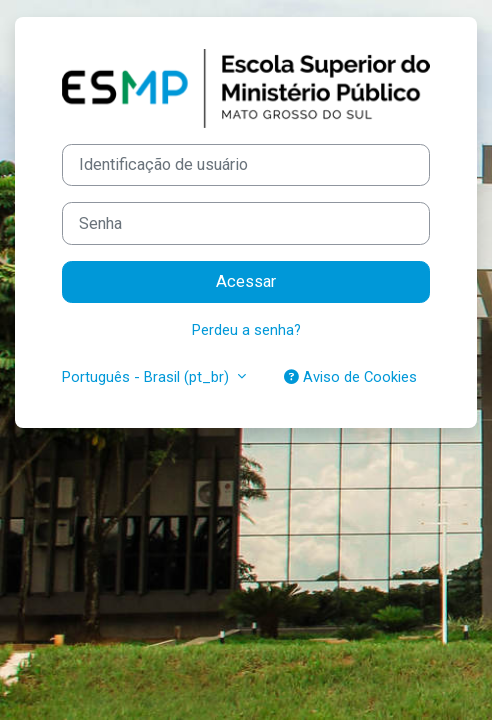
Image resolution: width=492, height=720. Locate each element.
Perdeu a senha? (246, 330)
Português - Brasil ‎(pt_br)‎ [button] (147, 377)
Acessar (246, 281)
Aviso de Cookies (350, 377)
